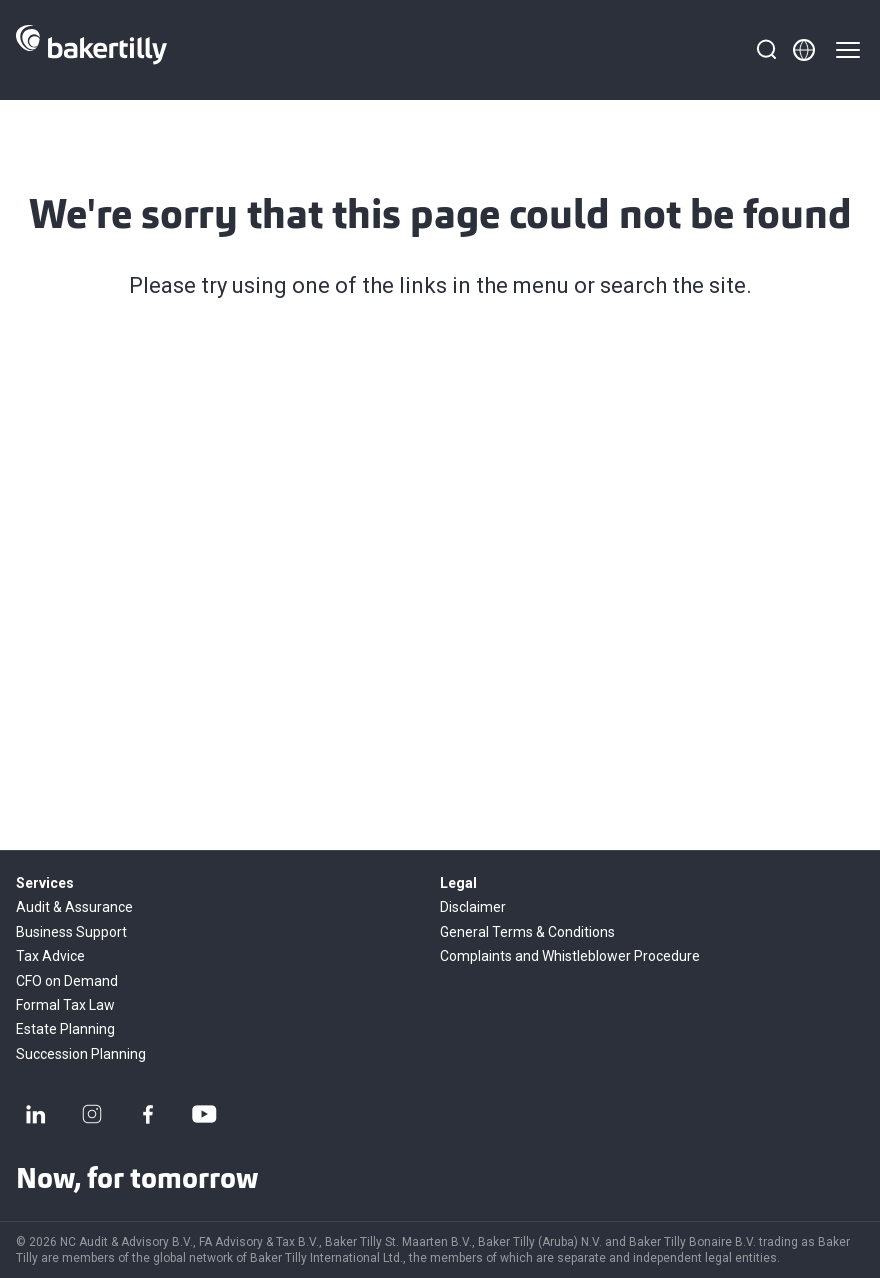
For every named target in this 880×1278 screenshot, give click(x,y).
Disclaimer (473, 907)
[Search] (766, 50)
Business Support (71, 932)
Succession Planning (81, 1054)
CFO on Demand (67, 981)
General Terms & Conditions (527, 932)
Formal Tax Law (65, 1005)
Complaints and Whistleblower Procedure (570, 956)
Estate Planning (65, 1029)
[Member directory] (804, 50)
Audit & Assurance (74, 907)
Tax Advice (50, 956)
